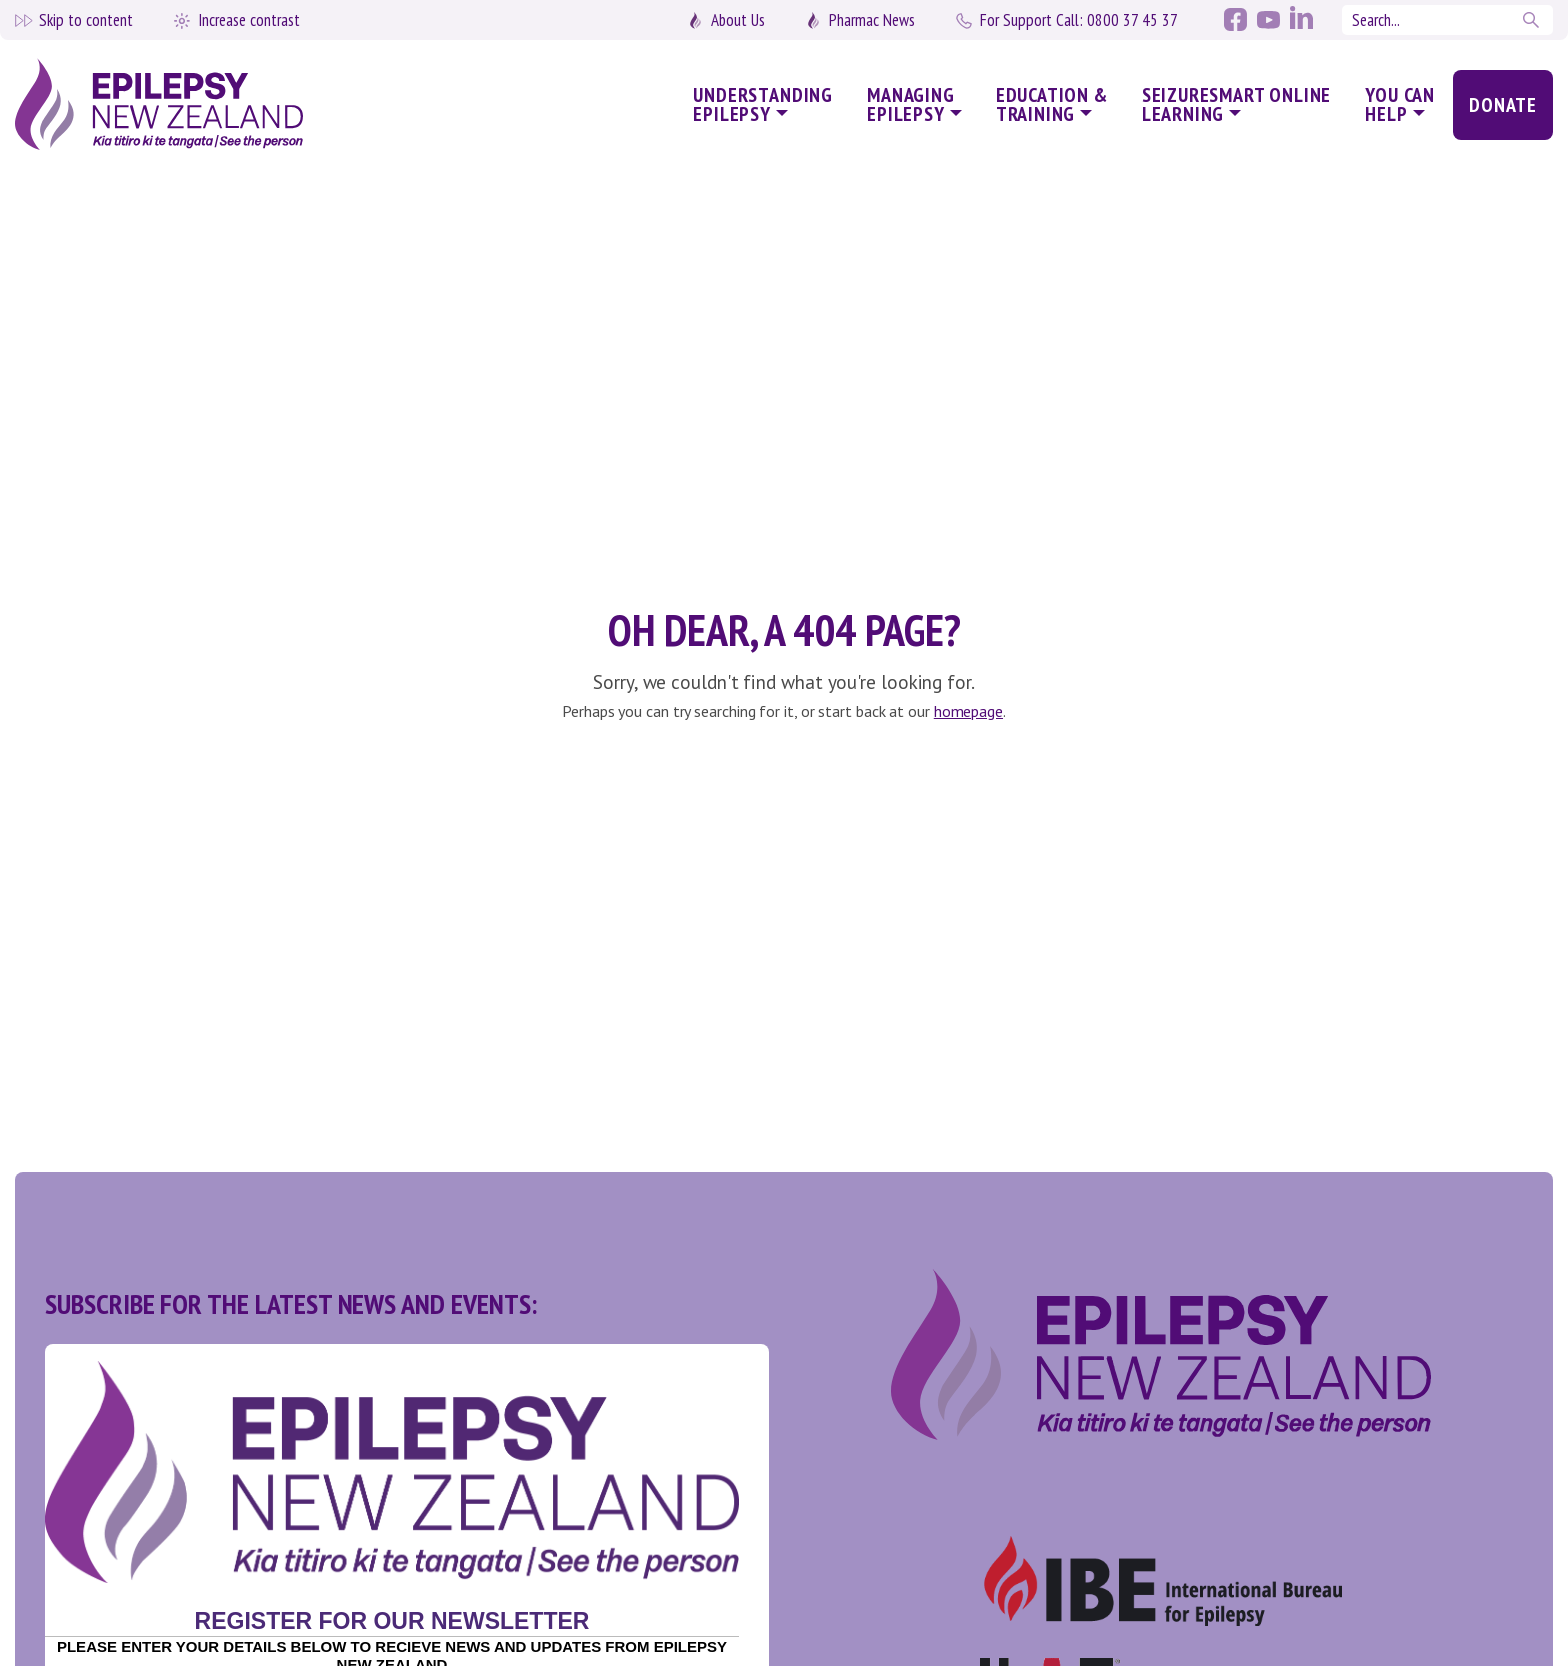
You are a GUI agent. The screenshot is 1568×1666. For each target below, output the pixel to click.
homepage (968, 711)
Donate (1503, 105)
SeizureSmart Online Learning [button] (1237, 104)
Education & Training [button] (1052, 104)
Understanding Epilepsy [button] (763, 104)
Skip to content (86, 20)
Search (1533, 20)
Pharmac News (872, 20)
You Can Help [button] (1400, 104)
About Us (738, 20)
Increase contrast (249, 20)
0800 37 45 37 (1079, 20)
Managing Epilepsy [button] (911, 104)
